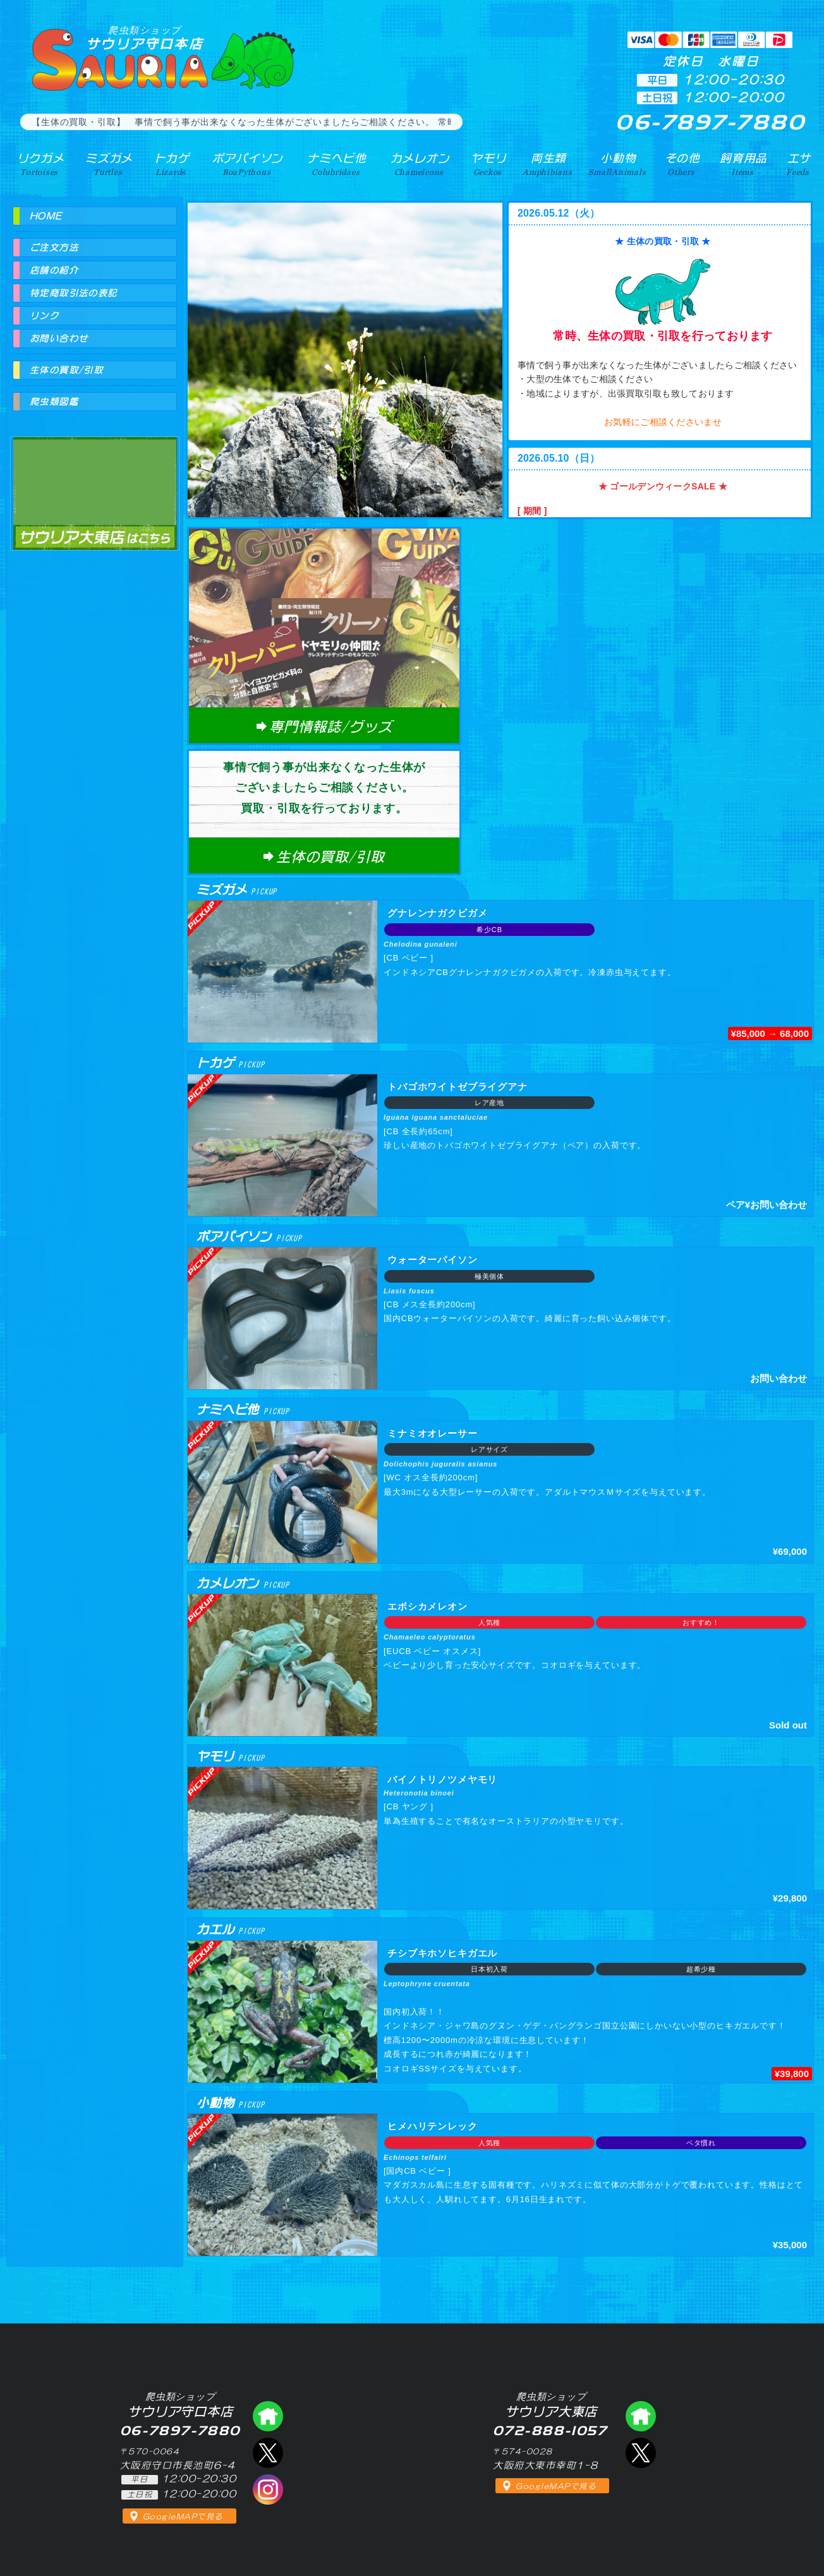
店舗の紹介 (54, 270)
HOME (46, 216)
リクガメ (39, 163)
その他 (683, 163)
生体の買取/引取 (66, 370)
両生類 (546, 163)
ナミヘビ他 (334, 163)
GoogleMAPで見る (183, 2516)
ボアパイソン (245, 163)
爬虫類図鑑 (54, 401)
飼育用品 (743, 163)
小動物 (618, 163)
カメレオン (417, 163)
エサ (798, 163)
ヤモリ (486, 163)
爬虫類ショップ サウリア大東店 (94, 482)
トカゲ (170, 163)
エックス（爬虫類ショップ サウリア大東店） (641, 2453)
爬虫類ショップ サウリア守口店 (268, 2416)
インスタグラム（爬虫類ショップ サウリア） (268, 2489)
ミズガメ (107, 163)
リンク (44, 315)
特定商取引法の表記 (74, 293)
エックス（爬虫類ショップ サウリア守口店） (268, 2453)
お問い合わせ (59, 338)
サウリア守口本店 (144, 37)
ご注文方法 (54, 247)
